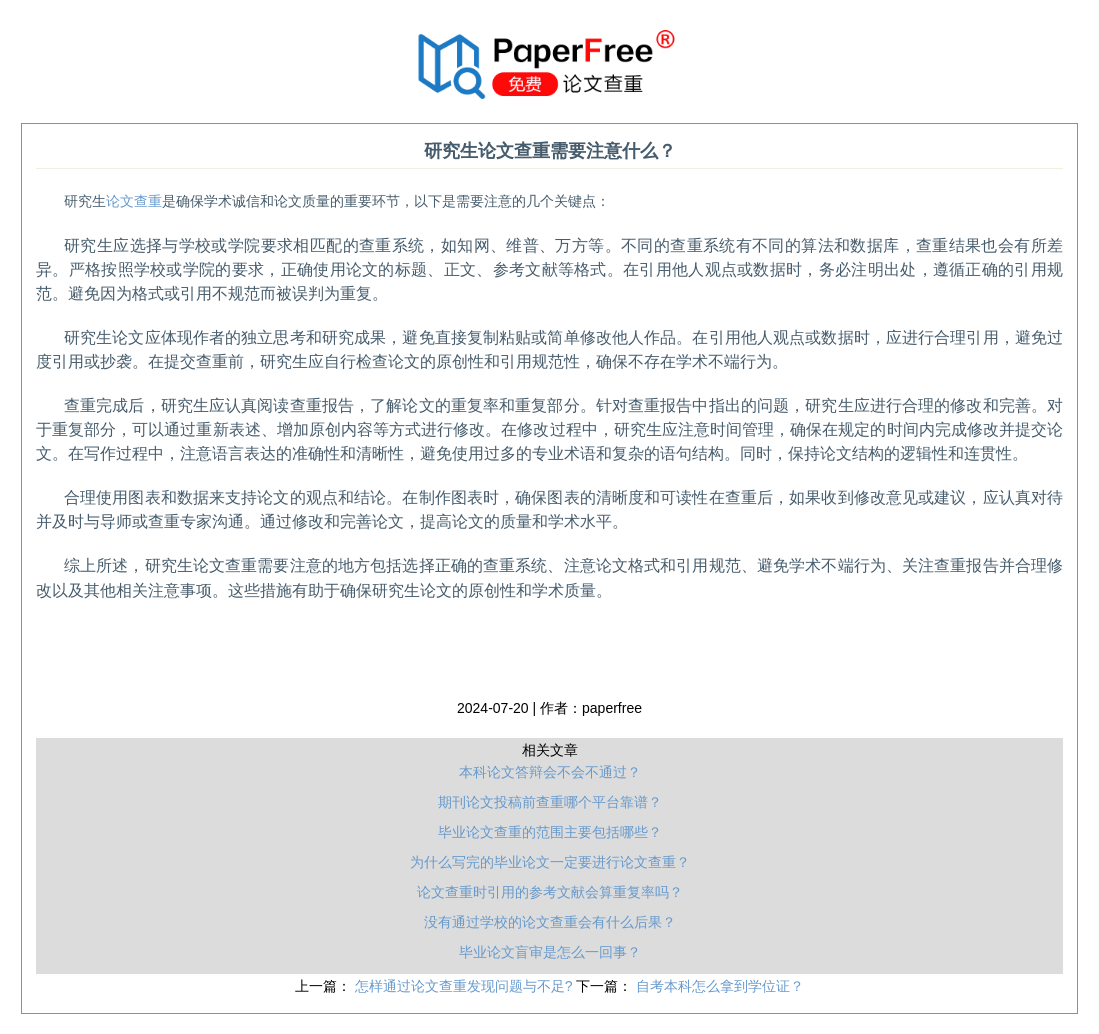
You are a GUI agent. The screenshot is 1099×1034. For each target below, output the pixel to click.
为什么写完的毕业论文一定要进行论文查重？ (550, 862)
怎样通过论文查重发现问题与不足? (466, 986)
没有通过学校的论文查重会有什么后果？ (550, 922)
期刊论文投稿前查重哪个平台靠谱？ (550, 802)
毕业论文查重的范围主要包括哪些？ (550, 832)
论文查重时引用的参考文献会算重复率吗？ (550, 892)
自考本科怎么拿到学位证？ (720, 986)
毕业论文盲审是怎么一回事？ (550, 952)
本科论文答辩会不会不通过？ (550, 772)
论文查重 (134, 201)
